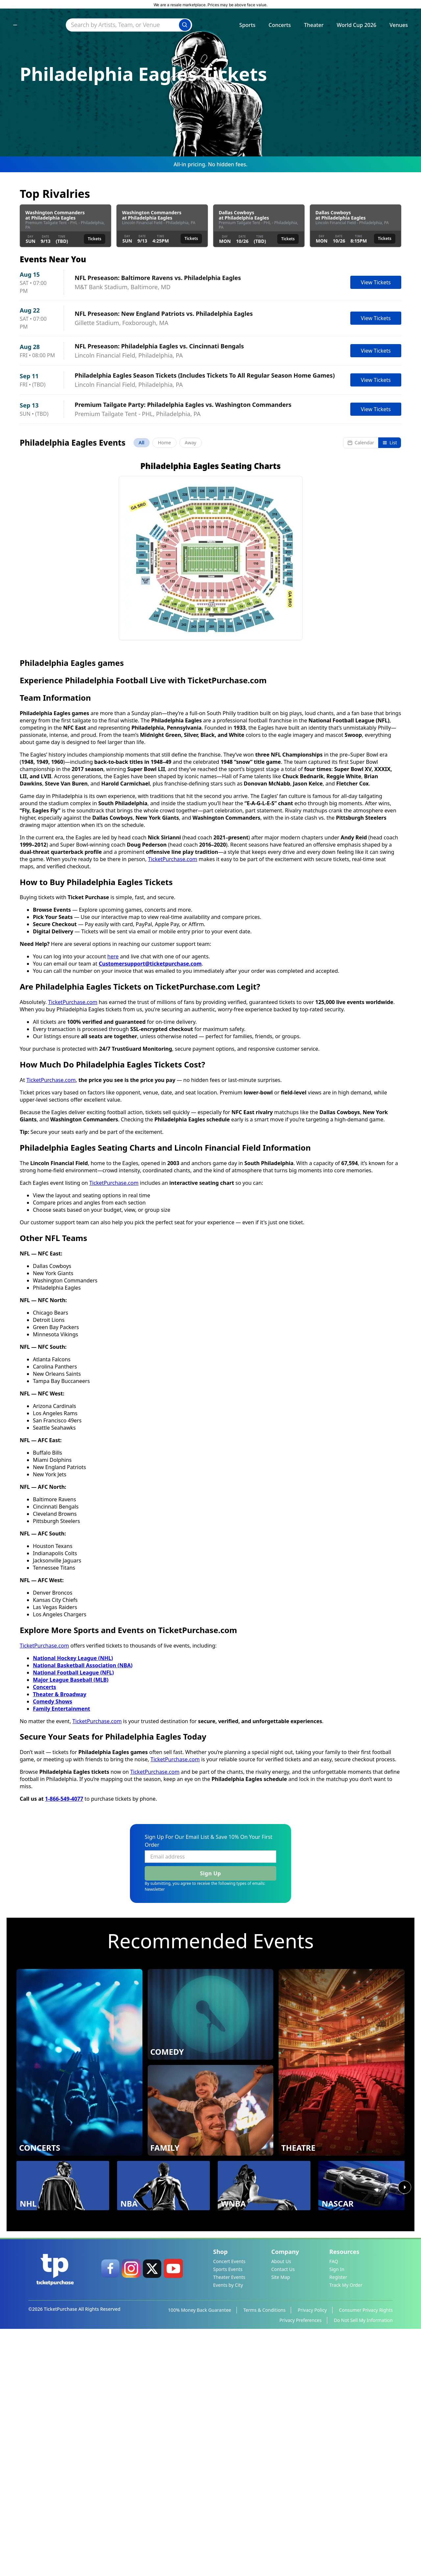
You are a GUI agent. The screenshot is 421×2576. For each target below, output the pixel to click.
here (112, 1201)
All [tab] (141, 443)
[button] (211, 802)
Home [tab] (164, 443)
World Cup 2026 (357, 26)
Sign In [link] (336, 2514)
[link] (110, 2512)
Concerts (280, 26)
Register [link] (338, 2521)
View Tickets (376, 282)
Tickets (94, 239)
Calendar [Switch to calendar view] (360, 443)
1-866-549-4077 (64, 2043)
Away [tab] (190, 443)
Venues (398, 26)
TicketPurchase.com (172, 1103)
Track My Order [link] (345, 2529)
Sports (247, 26)
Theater (313, 26)
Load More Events (210, 682)
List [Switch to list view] (389, 443)
